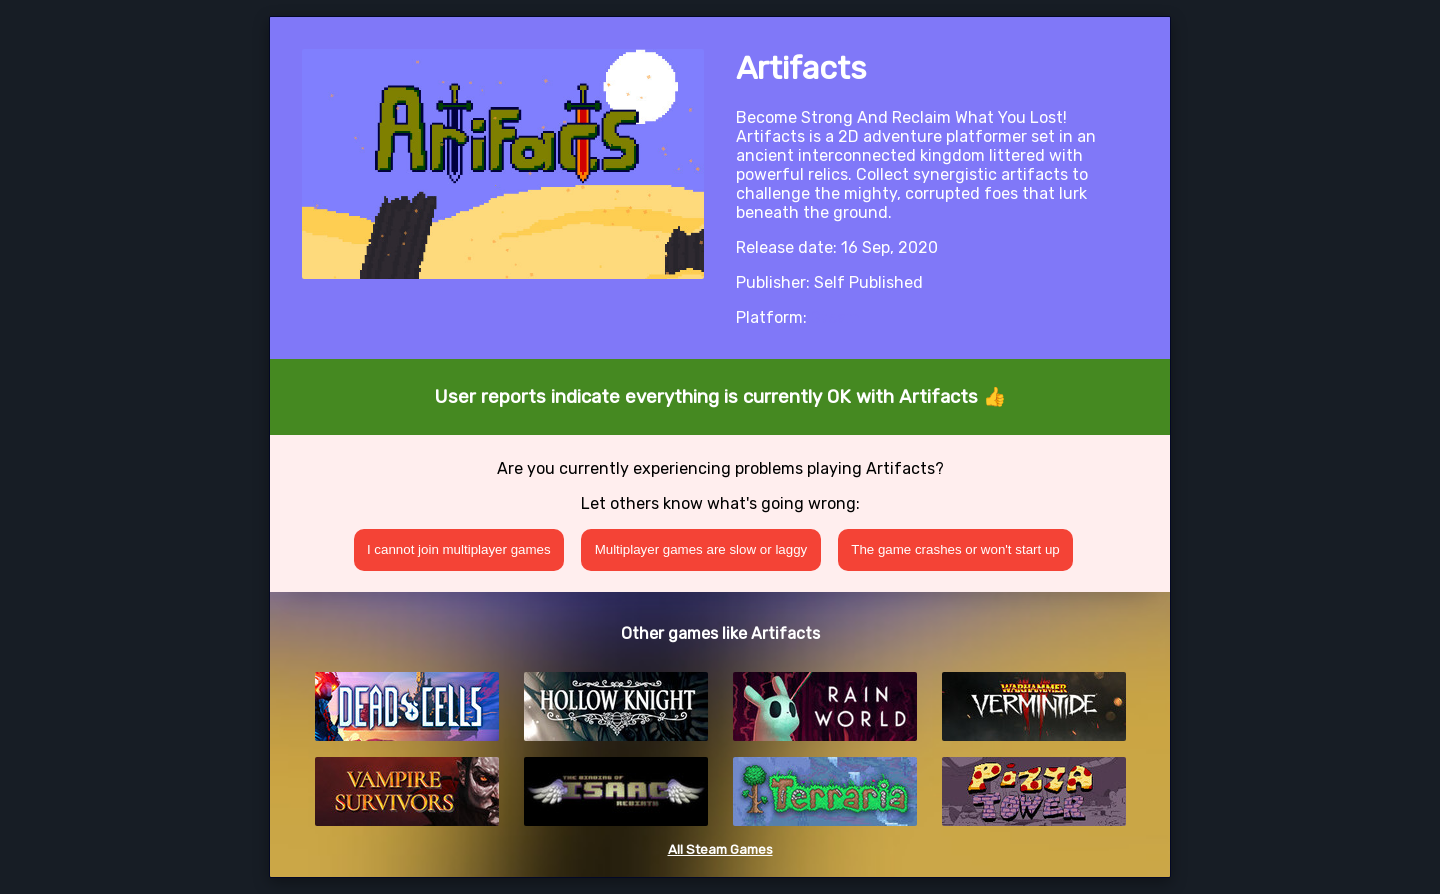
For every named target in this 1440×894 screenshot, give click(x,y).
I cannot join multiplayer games (459, 549)
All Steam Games (720, 849)
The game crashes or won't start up (955, 549)
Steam (835, 317)
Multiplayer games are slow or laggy (701, 549)
